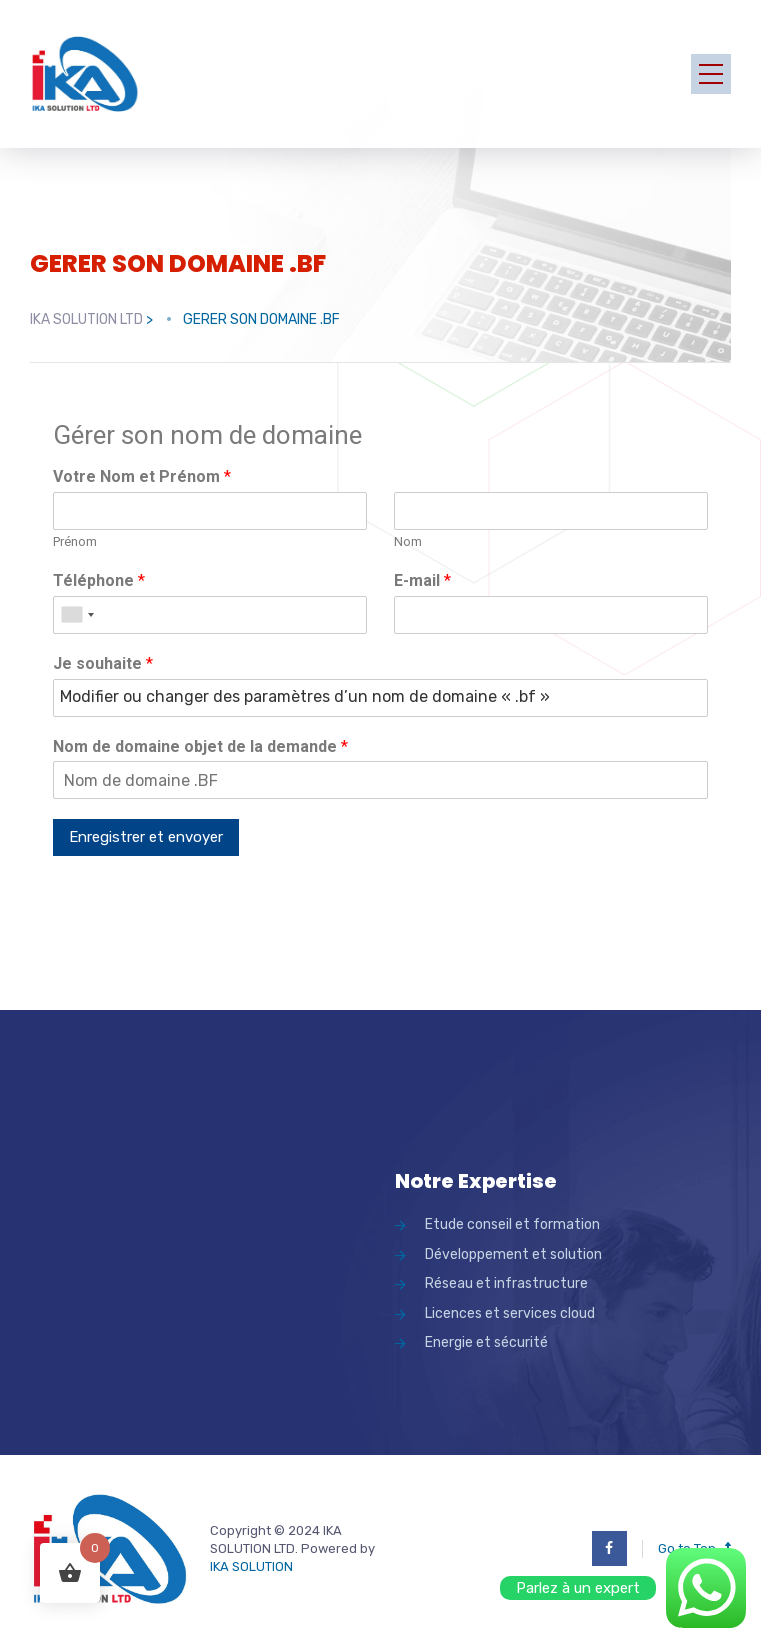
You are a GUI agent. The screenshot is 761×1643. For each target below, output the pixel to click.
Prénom (75, 541)
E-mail (422, 580)
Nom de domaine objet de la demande (200, 746)
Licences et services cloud (510, 1313)
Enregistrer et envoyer (146, 837)
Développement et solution (513, 1254)
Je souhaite (103, 663)
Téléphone (99, 580)
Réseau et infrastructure (506, 1283)
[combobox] (77, 615)
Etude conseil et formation (512, 1224)
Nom (408, 541)
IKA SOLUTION (251, 1566)
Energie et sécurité (486, 1342)
